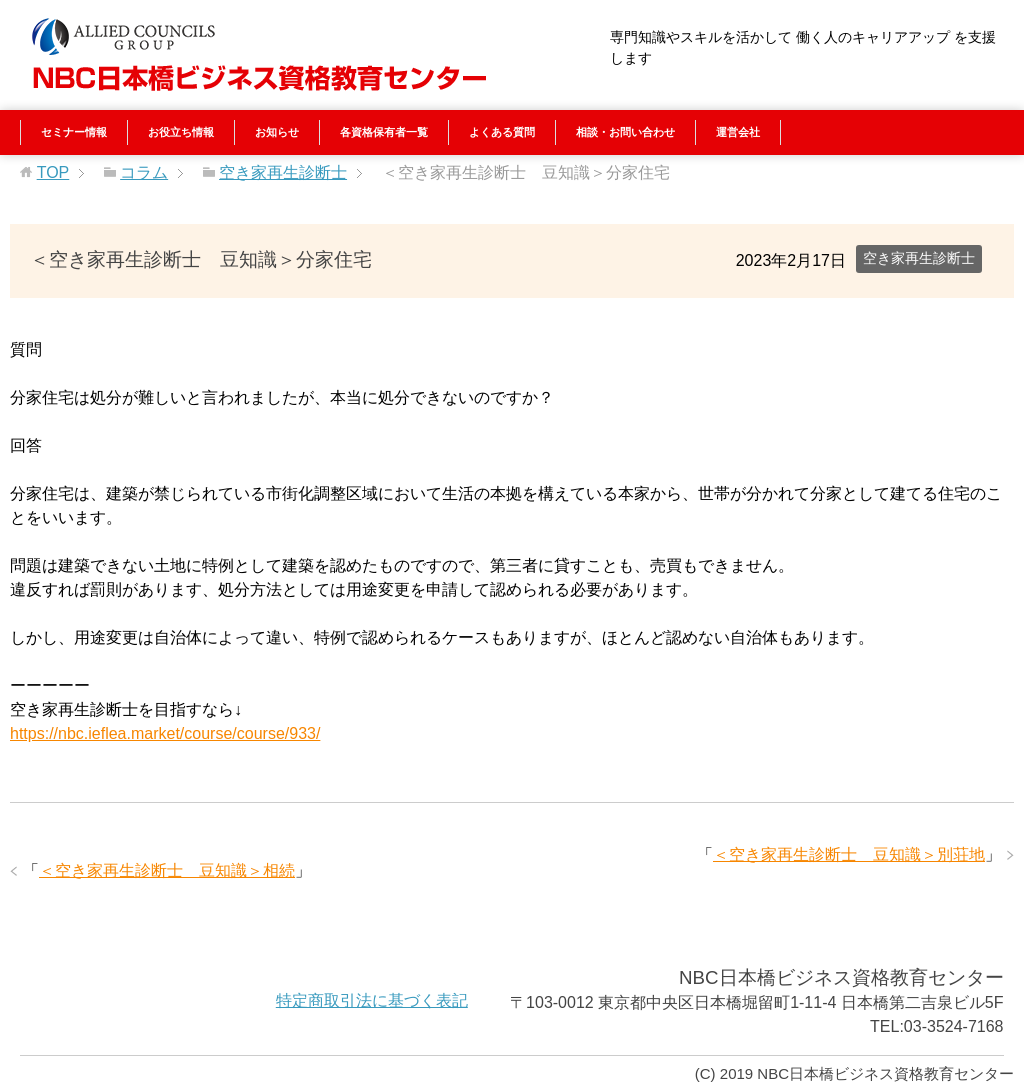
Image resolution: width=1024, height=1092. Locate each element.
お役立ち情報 (181, 132)
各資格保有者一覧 (384, 132)
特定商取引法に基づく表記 (372, 1000)
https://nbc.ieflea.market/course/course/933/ (165, 733)
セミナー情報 (74, 132)
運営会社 (738, 132)
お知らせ (277, 132)
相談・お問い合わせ (625, 132)
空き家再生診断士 (919, 258)
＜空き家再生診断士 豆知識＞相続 (167, 870)
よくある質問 (502, 132)
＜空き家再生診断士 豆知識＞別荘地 (849, 854)
